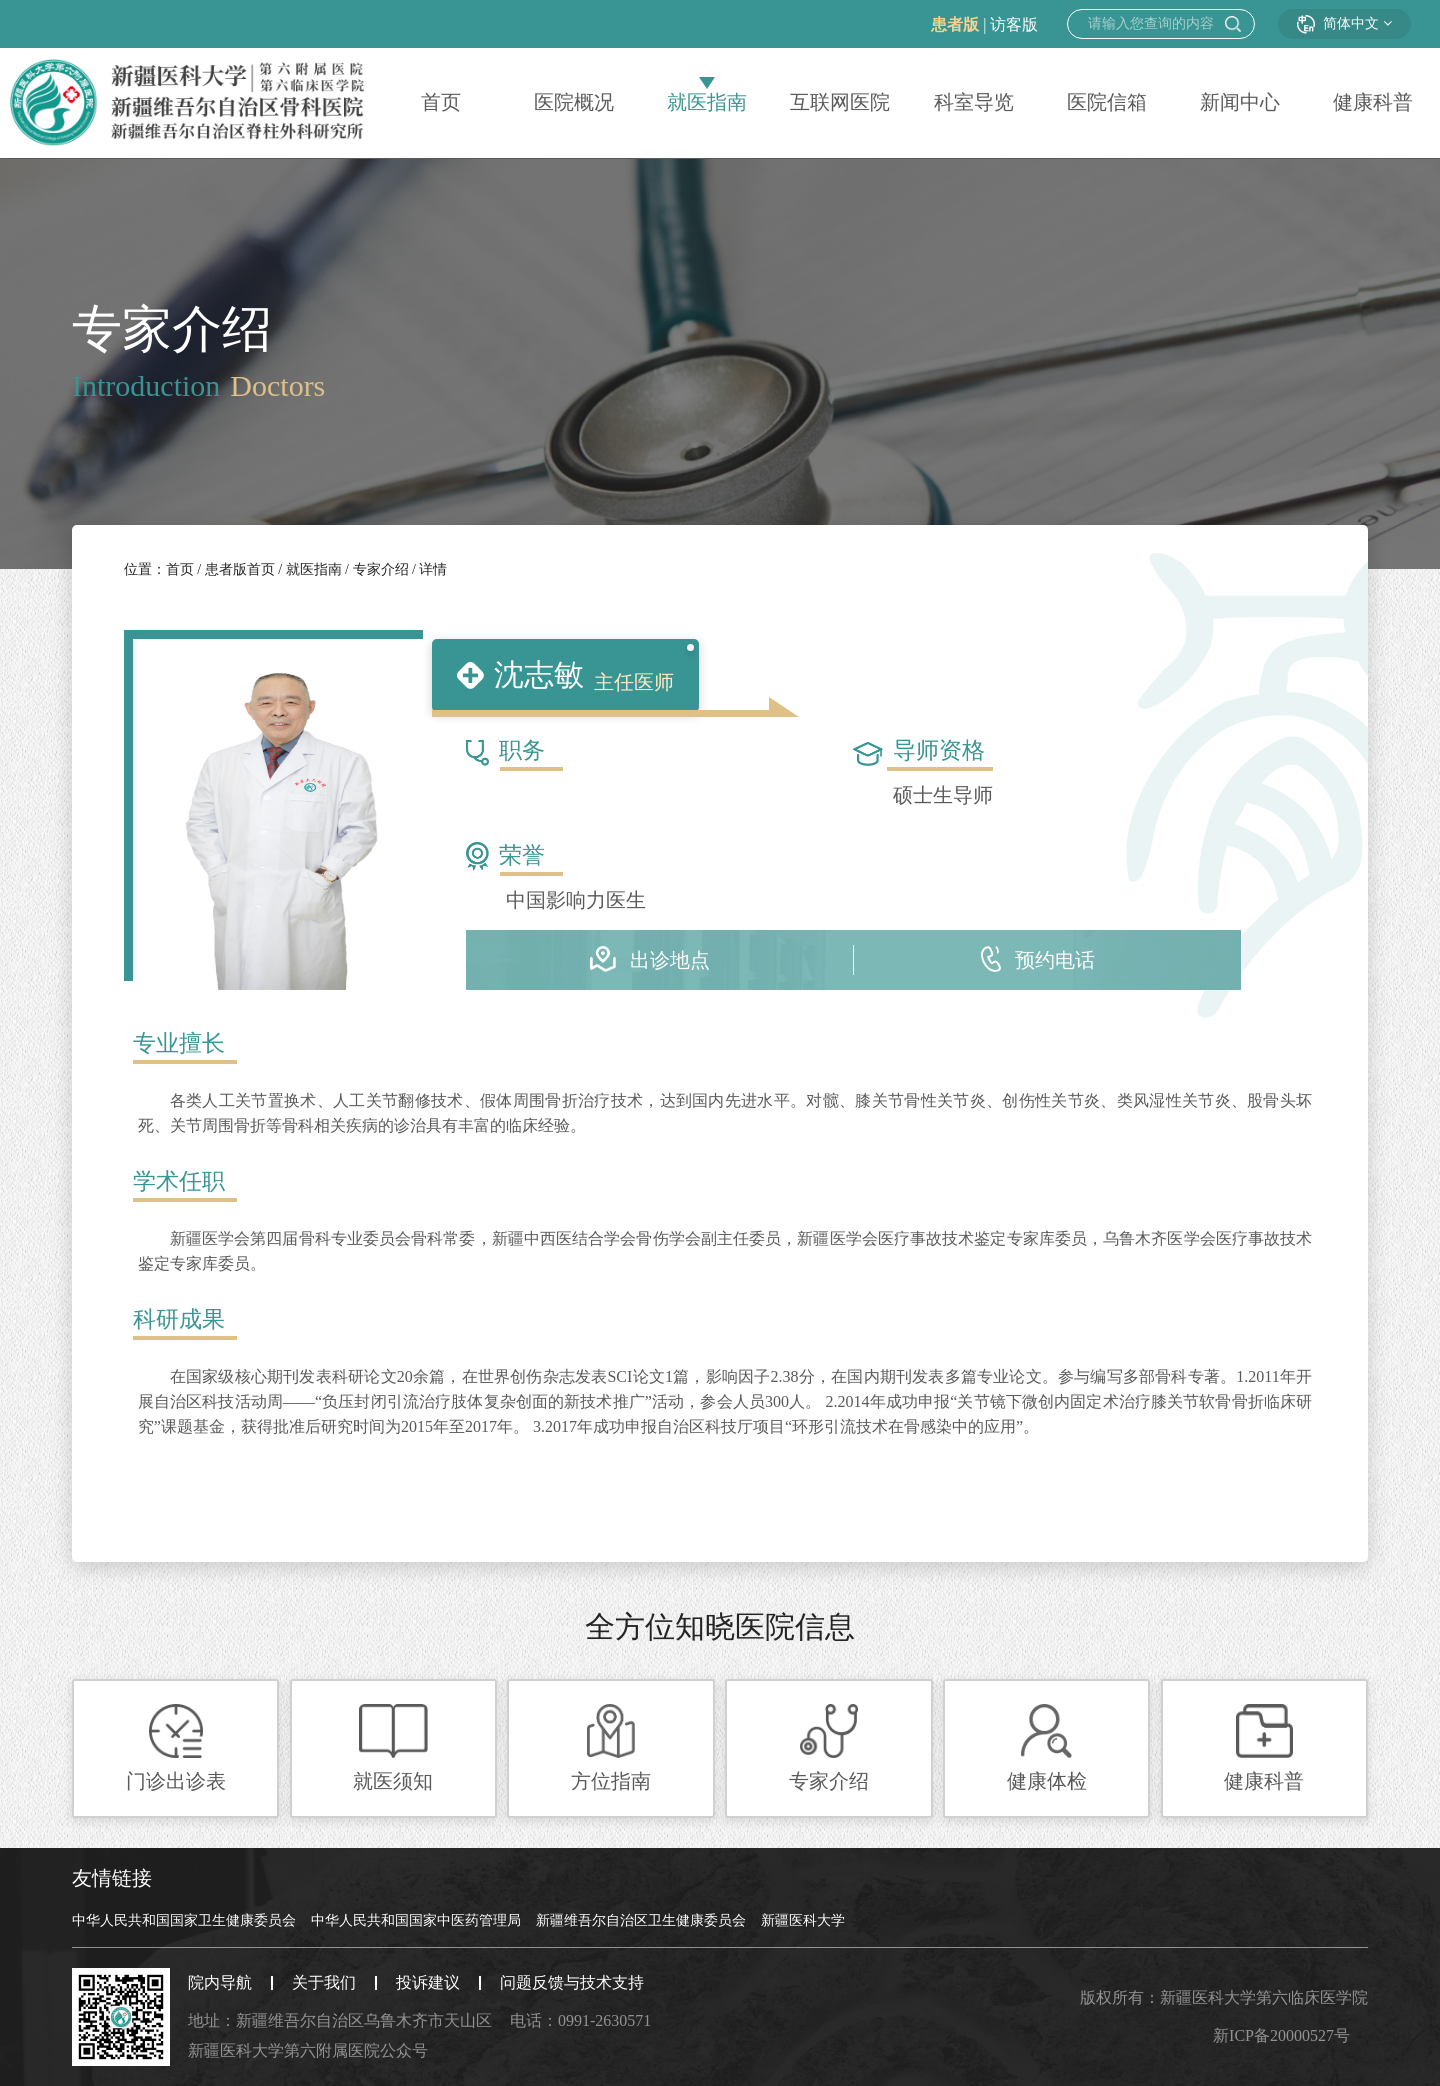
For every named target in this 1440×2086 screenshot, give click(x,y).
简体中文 (1344, 23)
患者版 (955, 24)
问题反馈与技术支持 (572, 1982)
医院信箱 (1107, 102)
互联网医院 (840, 102)
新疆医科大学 (803, 1920)
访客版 (1014, 24)
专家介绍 (378, 569)
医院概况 (574, 102)
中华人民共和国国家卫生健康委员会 (184, 1920)
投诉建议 (428, 1982)
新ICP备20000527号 (1281, 2035)
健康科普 (1373, 102)
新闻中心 (1240, 102)
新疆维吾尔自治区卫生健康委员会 (641, 1920)
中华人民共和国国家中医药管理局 (416, 1920)
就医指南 (707, 102)
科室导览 (974, 102)
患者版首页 (237, 569)
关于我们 (324, 1982)
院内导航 (220, 1982)
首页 (441, 102)
